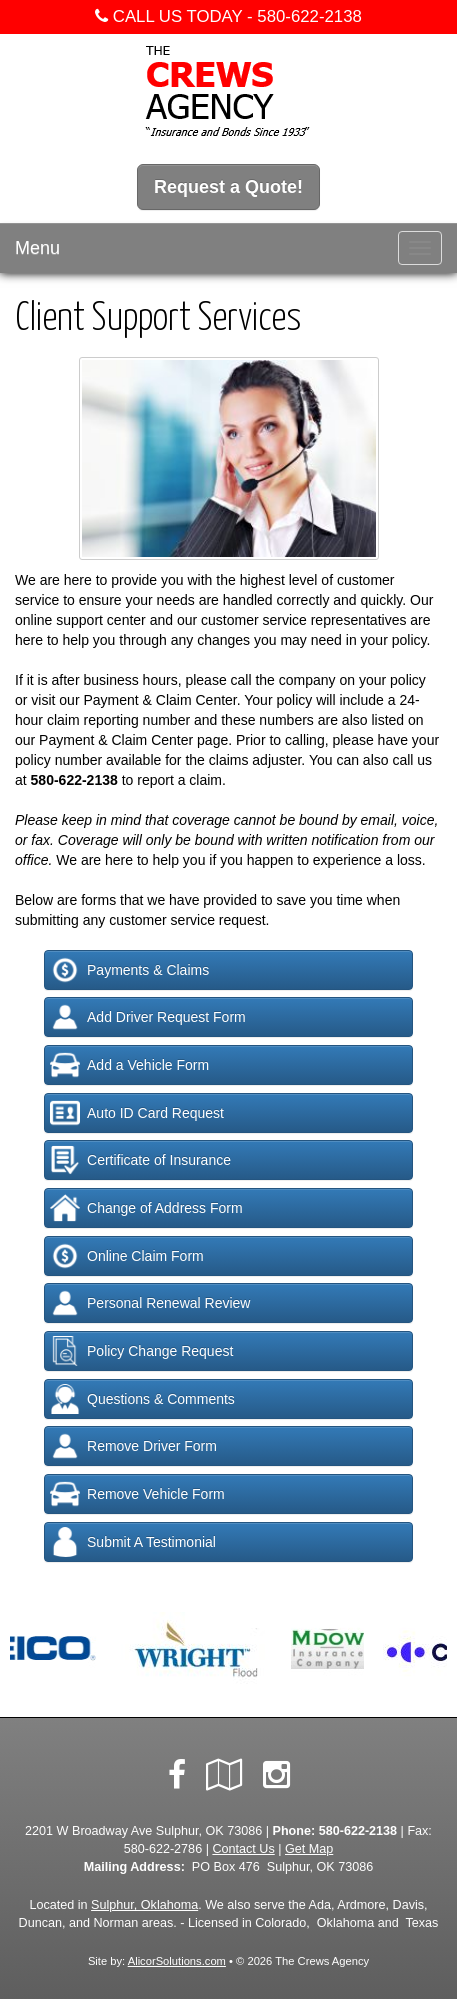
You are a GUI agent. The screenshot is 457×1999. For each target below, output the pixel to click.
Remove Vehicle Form (137, 1494)
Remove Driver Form (133, 1446)
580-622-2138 (309, 16)
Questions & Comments (142, 1399)
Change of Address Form (146, 1208)
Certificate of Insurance (140, 1160)
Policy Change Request (141, 1351)
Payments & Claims (129, 970)
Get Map (309, 1849)
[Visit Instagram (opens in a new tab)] (276, 1775)
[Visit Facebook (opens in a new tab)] (177, 1775)
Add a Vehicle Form (129, 1065)
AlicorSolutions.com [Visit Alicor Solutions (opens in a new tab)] (177, 1961)
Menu (37, 248)
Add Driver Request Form (148, 1017)
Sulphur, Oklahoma (144, 1905)
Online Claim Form (127, 1256)
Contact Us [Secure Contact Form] (243, 1849)
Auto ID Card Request (137, 1113)
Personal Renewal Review (150, 1303)
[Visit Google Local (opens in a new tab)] (224, 1775)
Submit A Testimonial (133, 1542)
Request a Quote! (228, 187)
